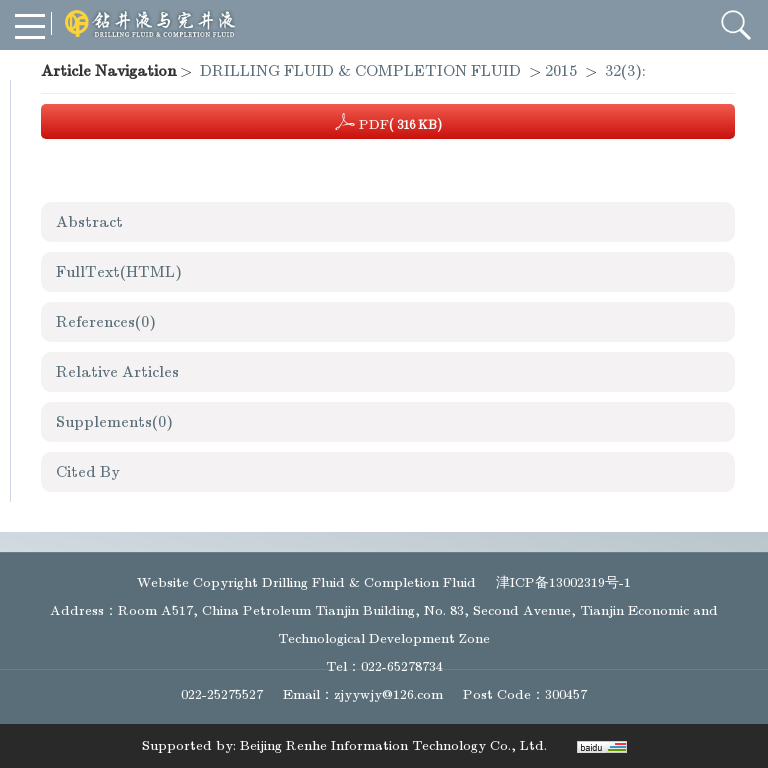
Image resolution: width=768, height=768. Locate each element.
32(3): (627, 71)
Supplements (114, 422)
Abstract (89, 222)
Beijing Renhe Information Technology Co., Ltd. (393, 745)
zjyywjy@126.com (388, 694)
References (106, 322)
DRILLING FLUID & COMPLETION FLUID (360, 71)
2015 (561, 71)
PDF (388, 122)
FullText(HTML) (119, 272)
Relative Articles (117, 372)
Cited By (88, 472)
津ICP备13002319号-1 (563, 582)
